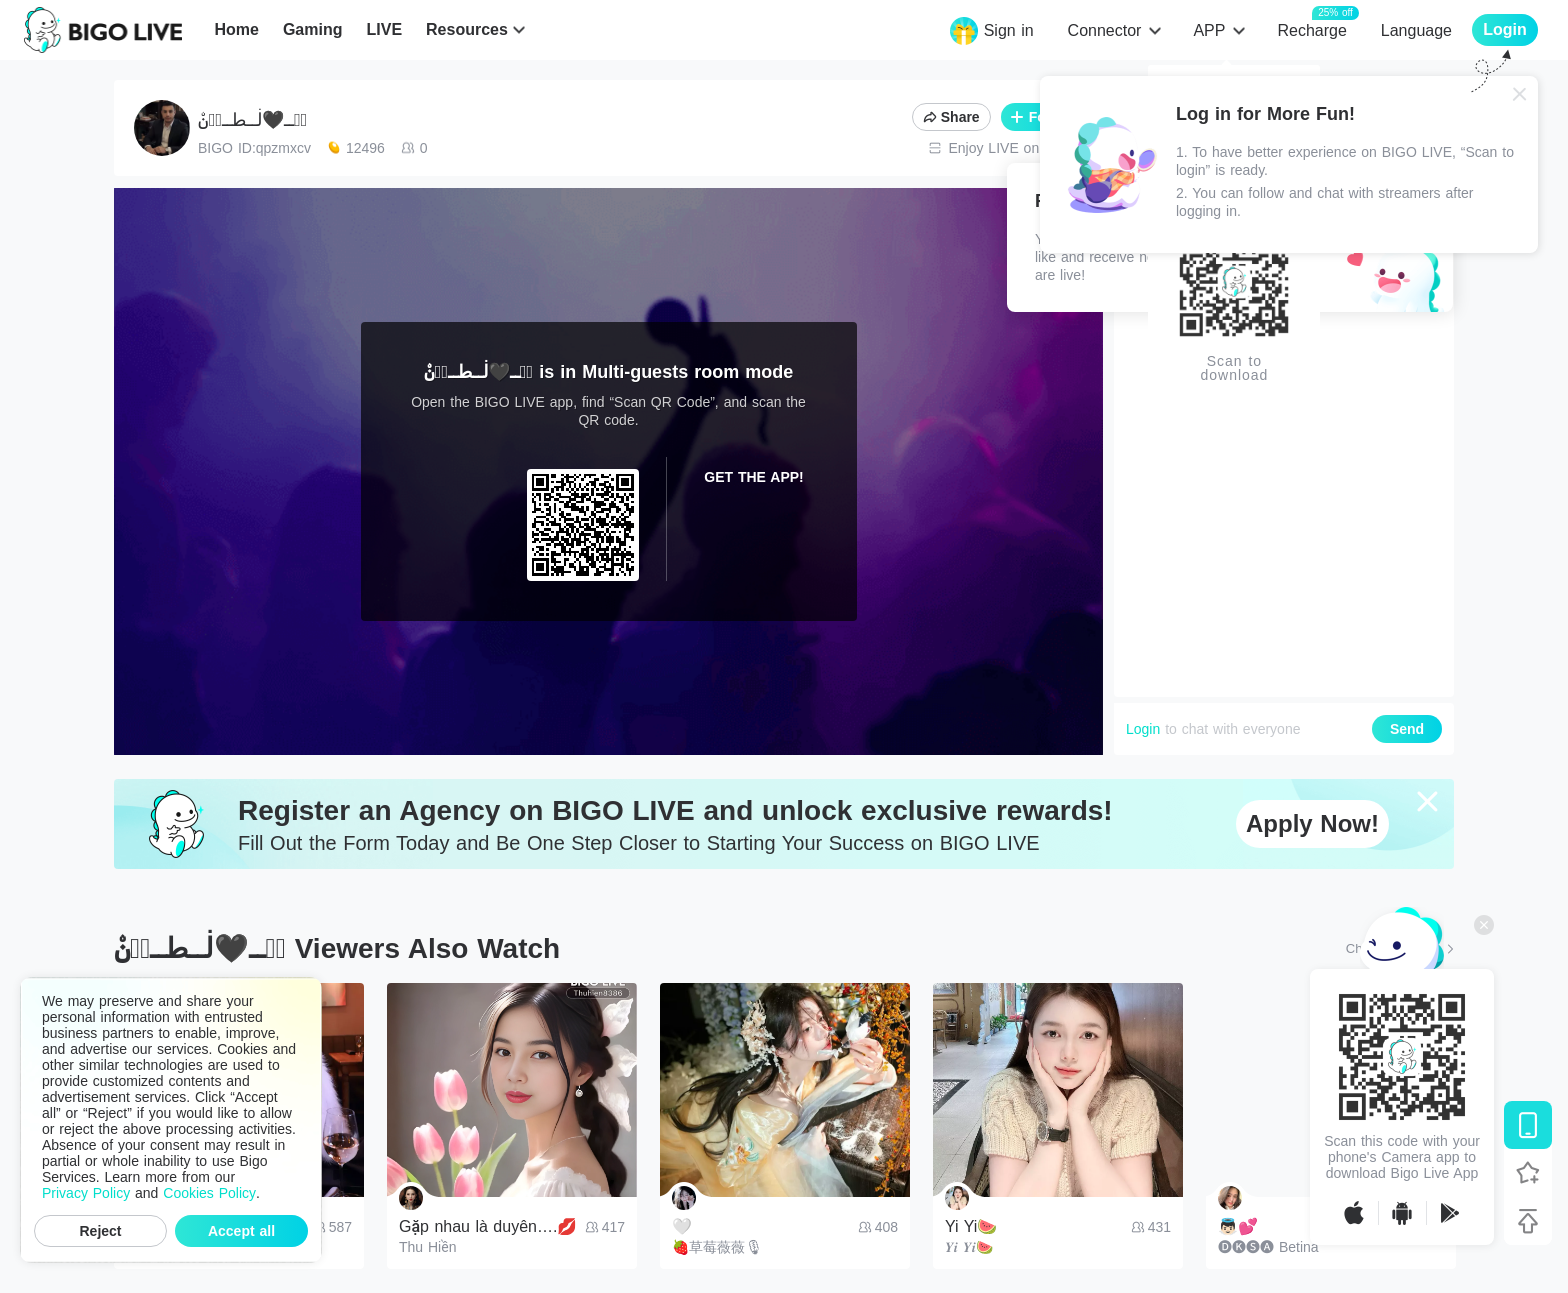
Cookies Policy (209, 1193)
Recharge (1311, 29)
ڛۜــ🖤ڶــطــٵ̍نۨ (252, 120)
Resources (467, 29)
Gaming (313, 29)
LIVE (384, 29)
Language (1416, 30)
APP (1209, 30)
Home (236, 29)
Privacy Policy (86, 1193)
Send (1407, 729)
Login (1143, 729)
